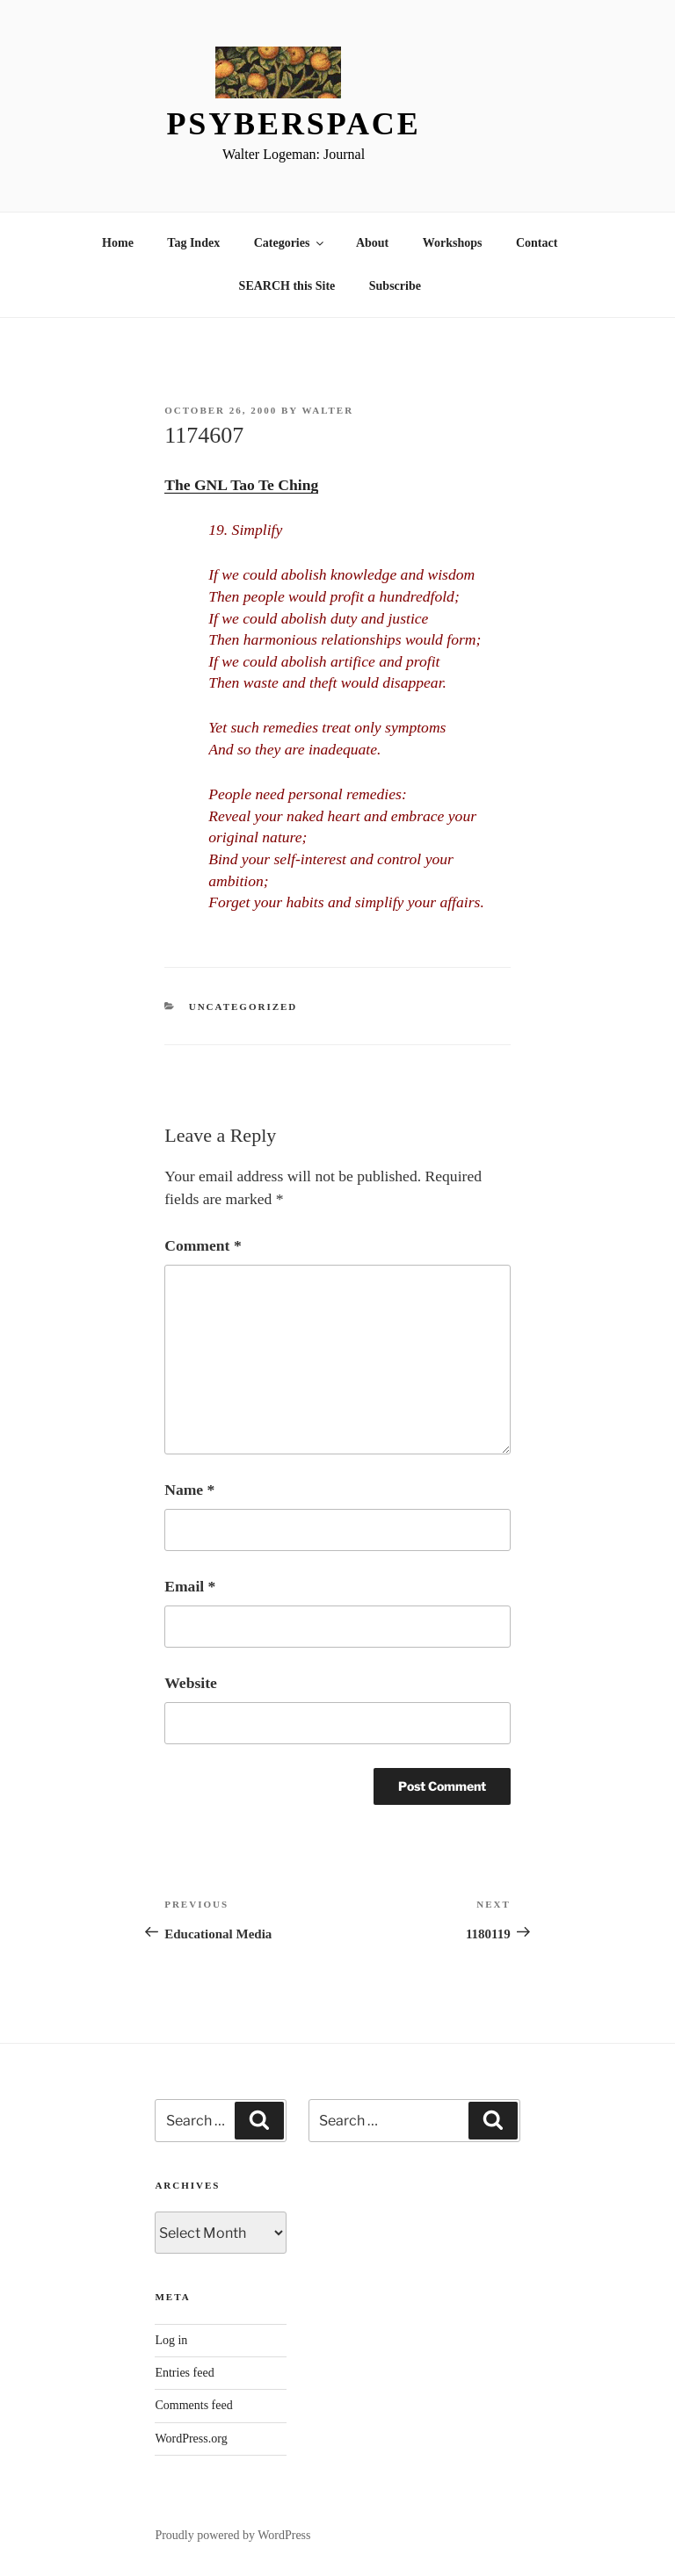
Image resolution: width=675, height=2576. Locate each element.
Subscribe (395, 285)
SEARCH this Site (287, 285)
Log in (171, 2340)
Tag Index (193, 242)
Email (189, 1586)
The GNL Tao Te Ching (241, 485)
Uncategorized (243, 1006)
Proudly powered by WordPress (232, 2535)
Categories (290, 242)
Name (189, 1489)
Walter (327, 410)
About (372, 242)
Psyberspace (293, 123)
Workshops (453, 242)
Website (190, 1683)
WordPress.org (191, 2438)
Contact (536, 242)
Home (118, 242)
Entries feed (184, 2372)
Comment (202, 1245)
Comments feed (193, 2405)
